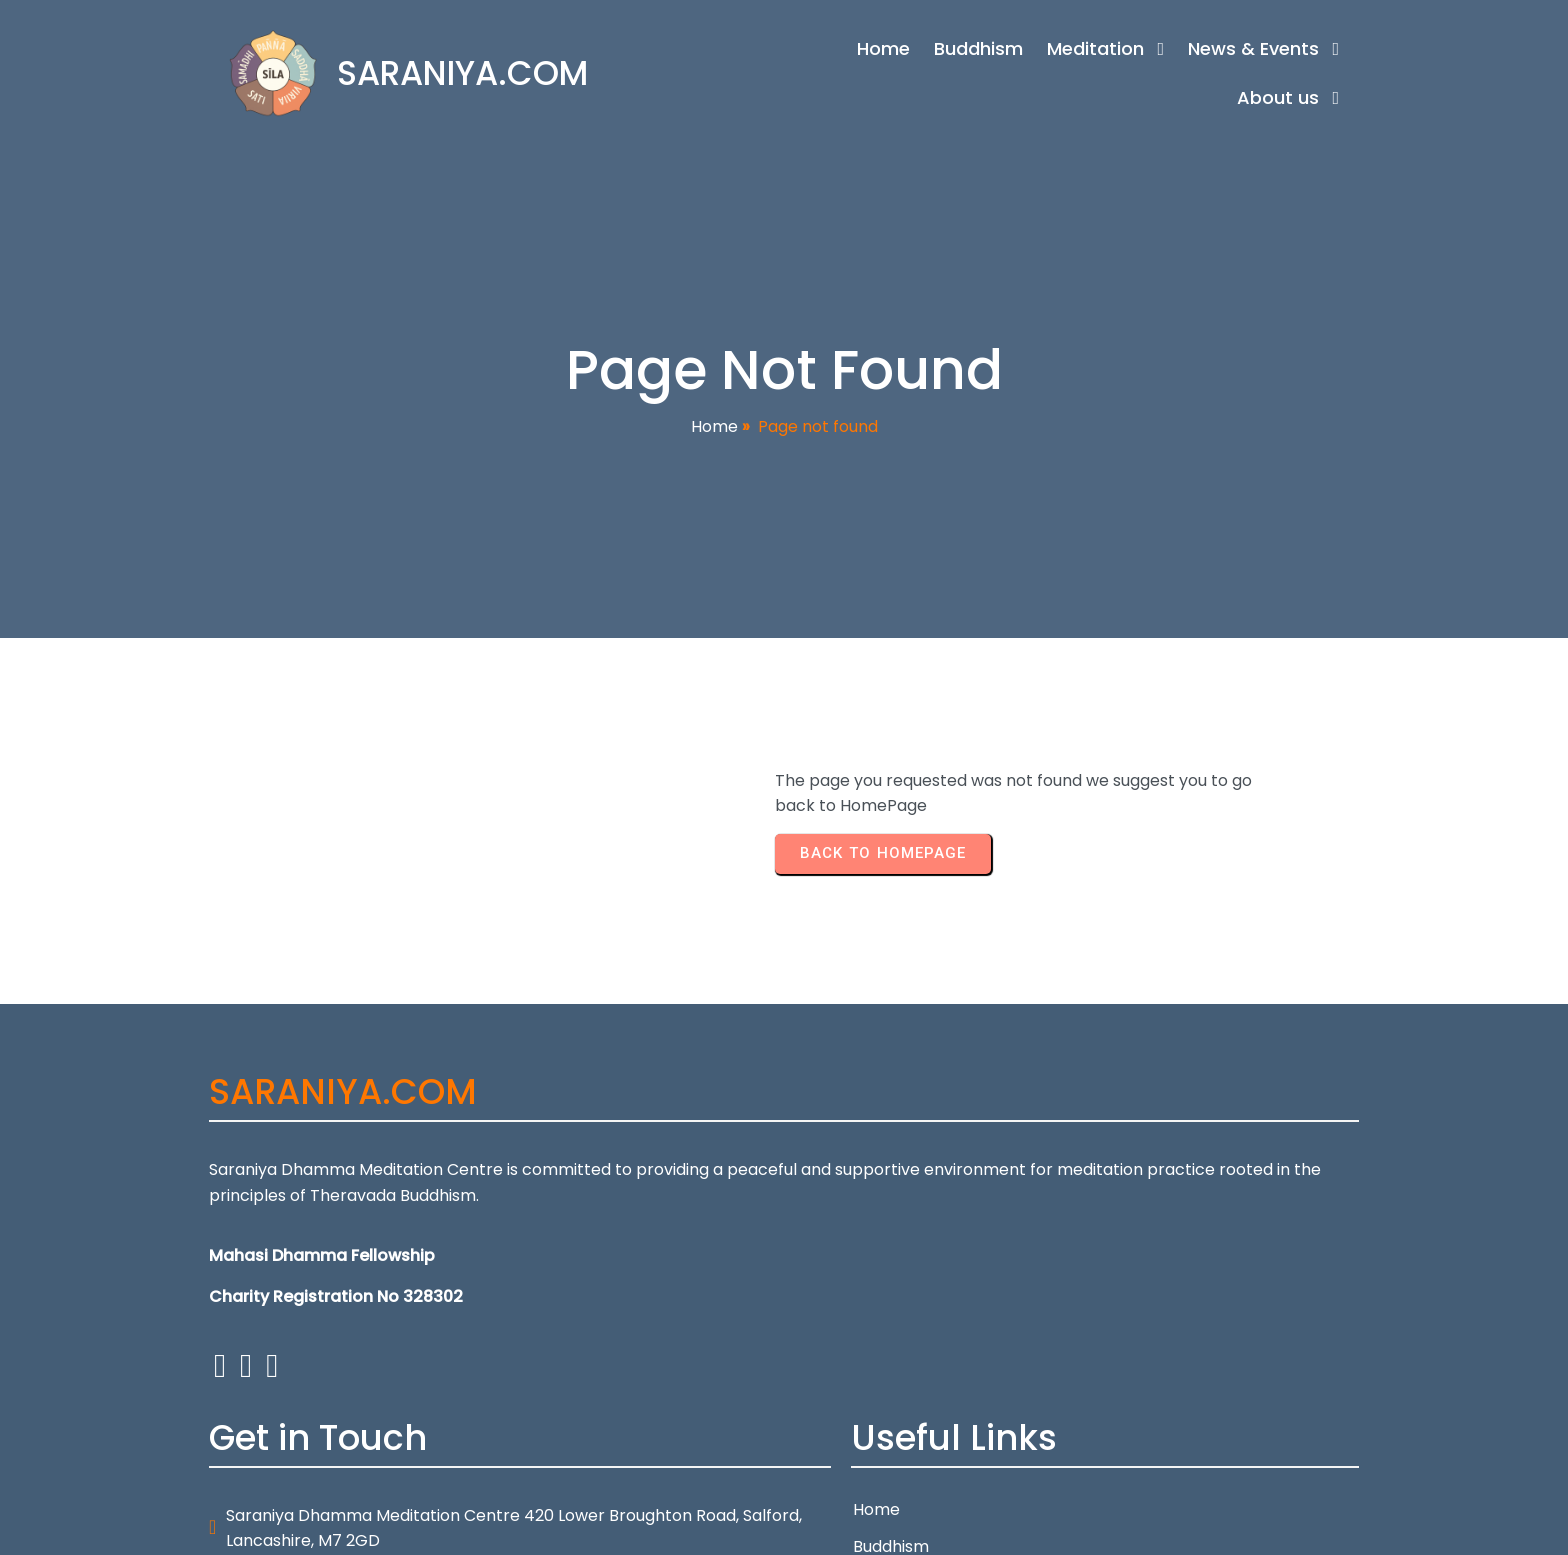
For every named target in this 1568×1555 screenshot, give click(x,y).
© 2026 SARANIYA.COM (297, 1527)
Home (714, 428)
